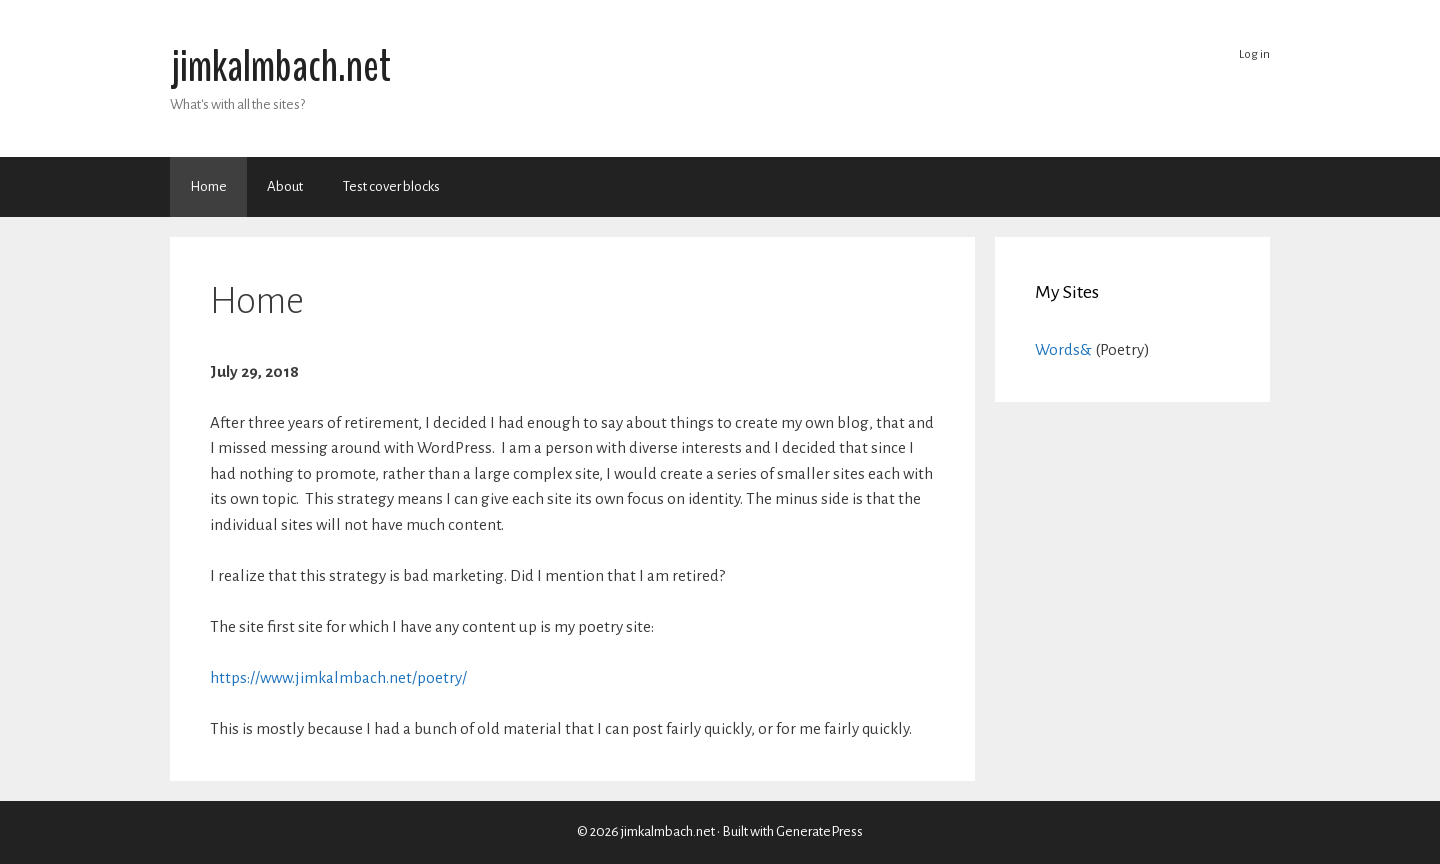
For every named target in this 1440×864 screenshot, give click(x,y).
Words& (1063, 349)
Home (208, 186)
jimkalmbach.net (280, 67)
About (285, 186)
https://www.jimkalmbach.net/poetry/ (338, 677)
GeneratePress (819, 831)
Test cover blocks (391, 186)
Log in (1254, 54)
